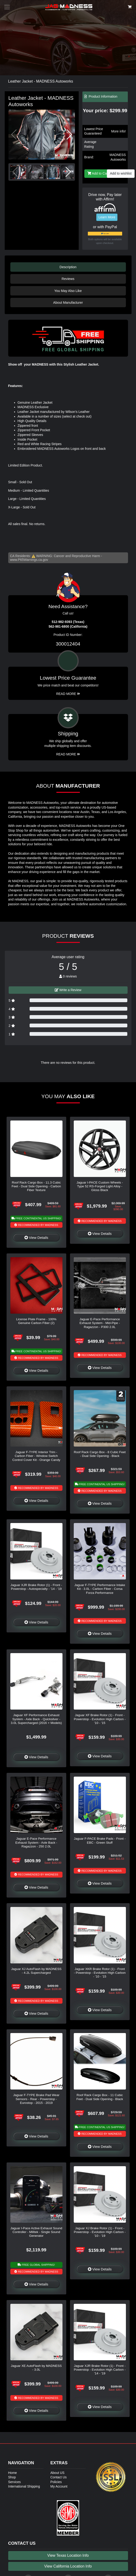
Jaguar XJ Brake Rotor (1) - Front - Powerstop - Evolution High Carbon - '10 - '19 (100, 2232)
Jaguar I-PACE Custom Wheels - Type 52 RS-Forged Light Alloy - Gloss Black (100, 1186)
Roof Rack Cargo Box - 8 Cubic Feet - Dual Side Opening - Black (100, 1454)
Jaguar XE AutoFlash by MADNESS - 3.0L (36, 2367)
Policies (56, 2482)
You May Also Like (68, 291)
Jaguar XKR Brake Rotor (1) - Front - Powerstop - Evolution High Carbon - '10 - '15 (100, 1972)
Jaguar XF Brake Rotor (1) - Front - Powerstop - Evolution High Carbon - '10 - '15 (100, 1719)
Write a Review (68, 990)
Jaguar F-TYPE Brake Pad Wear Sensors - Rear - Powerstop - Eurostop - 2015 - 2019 (36, 2099)
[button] (69, 134)
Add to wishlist (121, 173)
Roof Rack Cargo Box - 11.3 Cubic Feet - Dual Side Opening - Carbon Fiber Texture (36, 1186)
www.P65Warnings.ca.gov (29, 560)
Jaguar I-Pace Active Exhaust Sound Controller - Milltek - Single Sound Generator (36, 2232)
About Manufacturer (68, 302)
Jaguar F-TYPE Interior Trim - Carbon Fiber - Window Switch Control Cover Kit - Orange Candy (36, 1456)
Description (68, 267)
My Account (59, 2486)
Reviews (68, 279)
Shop (12, 2477)
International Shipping (24, 2486)
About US (58, 2473)
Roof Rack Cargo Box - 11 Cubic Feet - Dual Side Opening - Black (99, 2097)
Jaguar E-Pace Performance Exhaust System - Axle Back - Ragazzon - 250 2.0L (36, 1842)
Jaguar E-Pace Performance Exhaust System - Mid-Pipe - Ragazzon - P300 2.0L (99, 1323)
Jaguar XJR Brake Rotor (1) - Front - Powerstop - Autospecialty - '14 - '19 (36, 1587)
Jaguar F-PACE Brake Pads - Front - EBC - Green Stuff (99, 1840)
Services (14, 2482)
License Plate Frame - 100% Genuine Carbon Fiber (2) (36, 1321)
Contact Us (59, 2477)
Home (12, 2473)
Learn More (106, 217)
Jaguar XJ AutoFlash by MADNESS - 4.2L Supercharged (36, 1970)
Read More (68, 694)
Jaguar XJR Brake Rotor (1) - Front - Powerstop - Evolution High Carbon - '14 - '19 (100, 2369)
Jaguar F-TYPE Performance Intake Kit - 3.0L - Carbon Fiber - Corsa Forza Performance (99, 1589)
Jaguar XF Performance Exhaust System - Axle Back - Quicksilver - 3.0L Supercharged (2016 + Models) (36, 1719)
